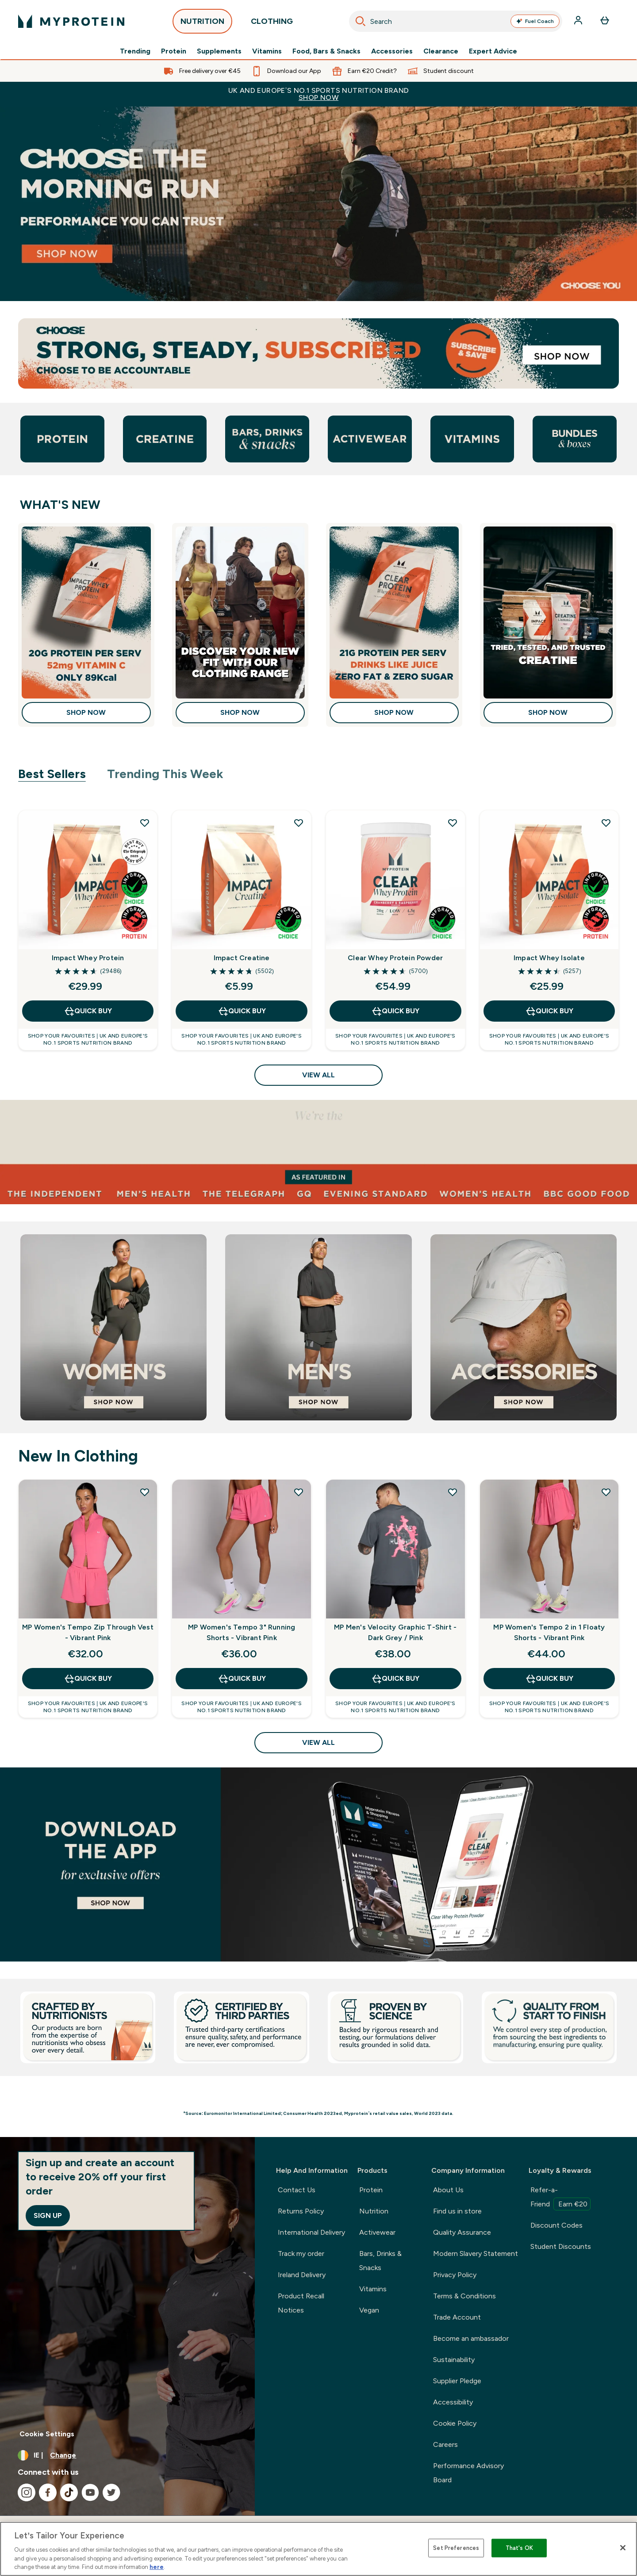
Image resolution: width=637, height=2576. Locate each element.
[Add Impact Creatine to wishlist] (298, 823)
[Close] (623, 2547)
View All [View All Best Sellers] (318, 1075)
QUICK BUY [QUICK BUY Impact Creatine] (242, 1011)
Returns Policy (301, 2211)
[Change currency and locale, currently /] (127, 2455)
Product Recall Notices (301, 2303)
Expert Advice (493, 51)
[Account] (579, 21)
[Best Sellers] (318, 1864)
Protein (173, 51)
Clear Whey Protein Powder (395, 958)
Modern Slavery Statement (475, 2253)
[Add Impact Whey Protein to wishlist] (144, 823)
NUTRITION (202, 23)
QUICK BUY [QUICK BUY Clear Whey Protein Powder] (395, 1011)
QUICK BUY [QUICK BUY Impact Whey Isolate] (549, 1011)
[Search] (360, 21)
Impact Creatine (242, 958)
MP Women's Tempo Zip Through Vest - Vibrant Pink (87, 1632)
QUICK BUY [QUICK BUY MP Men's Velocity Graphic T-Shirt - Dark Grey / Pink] (395, 1678)
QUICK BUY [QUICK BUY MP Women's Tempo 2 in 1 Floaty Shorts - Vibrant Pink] (549, 1678)
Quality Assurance (462, 2232)
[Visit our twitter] (111, 2492)
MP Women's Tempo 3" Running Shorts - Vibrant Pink (241, 1632)
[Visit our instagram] (26, 2492)
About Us (448, 2190)
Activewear (377, 2232)
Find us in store (457, 2211)
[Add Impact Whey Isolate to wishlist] (606, 823)
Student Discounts (560, 2246)
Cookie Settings (46, 2434)
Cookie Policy (454, 2423)
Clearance (440, 51)
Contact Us (296, 2190)
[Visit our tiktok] (69, 2492)
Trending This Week (165, 773)
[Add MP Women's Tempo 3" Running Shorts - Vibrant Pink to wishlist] (298, 1492)
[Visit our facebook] (48, 2492)
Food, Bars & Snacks (326, 51)
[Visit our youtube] (90, 2492)
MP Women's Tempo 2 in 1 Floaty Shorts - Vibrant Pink (549, 1632)
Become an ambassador (471, 2338)
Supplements (219, 51)
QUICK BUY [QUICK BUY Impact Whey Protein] (88, 1011)
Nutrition (373, 2211)
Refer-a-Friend (560, 2198)
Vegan (369, 2310)
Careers (445, 2444)
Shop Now (86, 712)
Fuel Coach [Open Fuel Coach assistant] (535, 21)
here (157, 2567)
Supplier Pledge (457, 2381)
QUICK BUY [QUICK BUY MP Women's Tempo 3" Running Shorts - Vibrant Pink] (242, 1678)
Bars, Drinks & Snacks (380, 2260)
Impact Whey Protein (88, 958)
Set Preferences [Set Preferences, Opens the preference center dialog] (456, 2548)
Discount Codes (556, 2225)
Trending (135, 51)
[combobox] (455, 21)
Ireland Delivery (302, 2275)
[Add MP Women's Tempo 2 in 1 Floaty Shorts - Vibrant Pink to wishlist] (606, 1492)
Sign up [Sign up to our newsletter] (48, 2215)
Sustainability (454, 2359)
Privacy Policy (454, 2275)
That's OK (519, 2548)
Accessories (392, 51)
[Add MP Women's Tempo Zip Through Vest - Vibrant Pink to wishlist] (144, 1492)
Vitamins (267, 51)
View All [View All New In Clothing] (318, 1742)
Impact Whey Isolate (549, 958)
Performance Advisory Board (468, 2473)
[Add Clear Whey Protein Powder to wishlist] (452, 823)
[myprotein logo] (71, 21)
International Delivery (311, 2232)
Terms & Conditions (464, 2296)
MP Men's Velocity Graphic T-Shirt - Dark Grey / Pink (395, 1632)
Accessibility (453, 2402)
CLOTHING (272, 23)
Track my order (301, 2253)
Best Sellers (52, 773)
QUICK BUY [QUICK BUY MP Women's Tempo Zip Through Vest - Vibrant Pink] (88, 1678)
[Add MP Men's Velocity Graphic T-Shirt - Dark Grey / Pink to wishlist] (452, 1492)
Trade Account (457, 2317)
